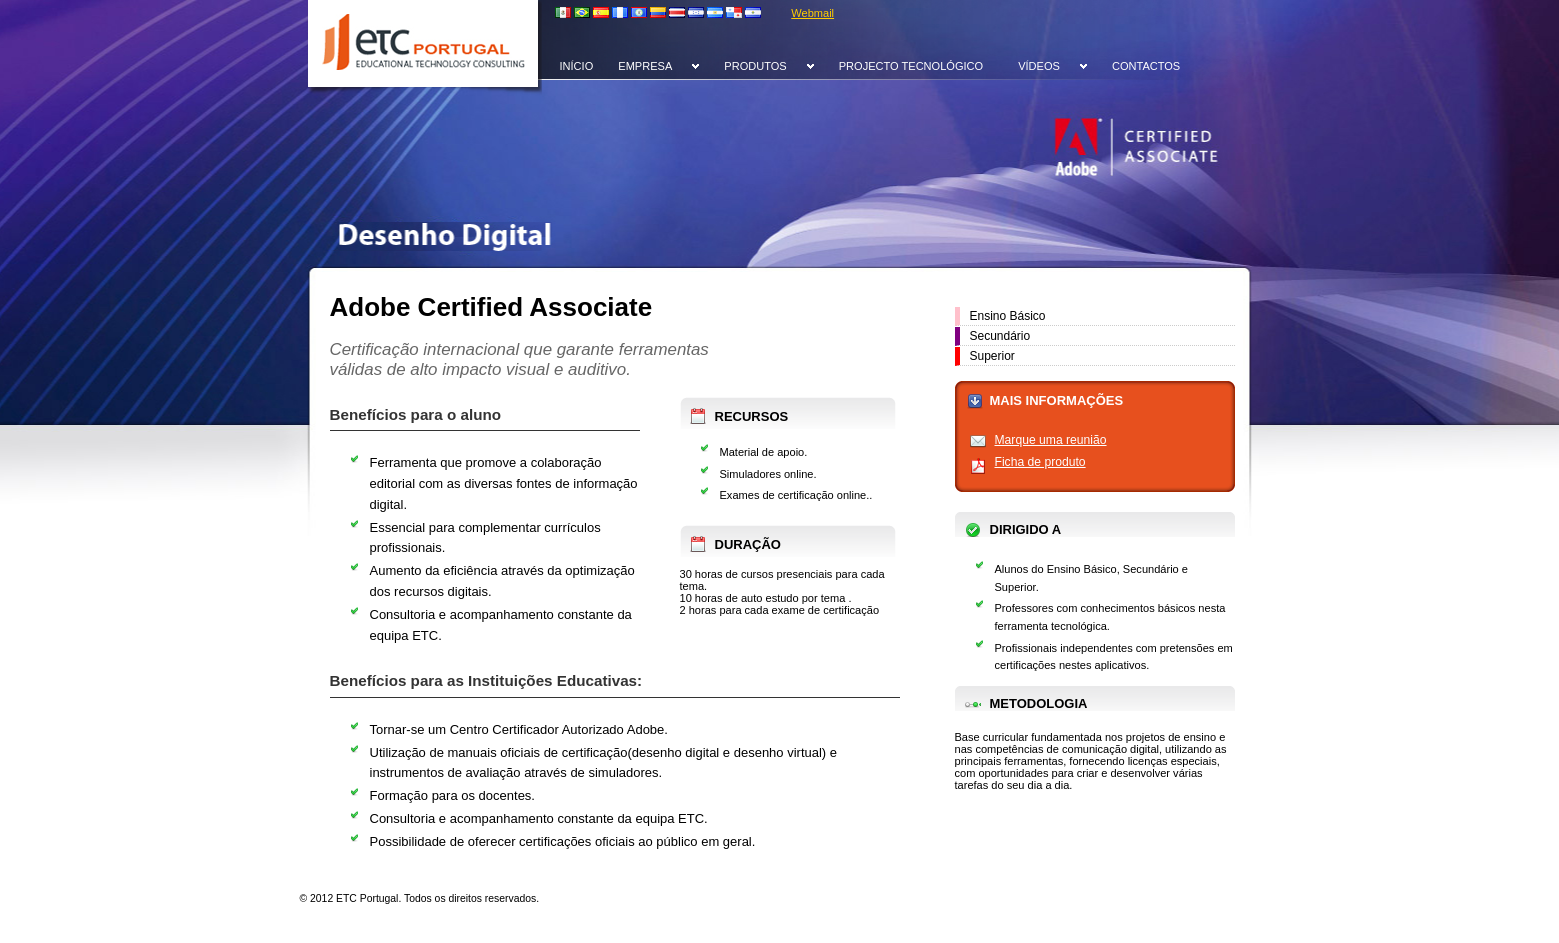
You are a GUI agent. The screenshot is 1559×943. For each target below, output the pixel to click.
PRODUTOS (755, 66)
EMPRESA (645, 66)
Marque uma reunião (1051, 440)
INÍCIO (577, 66)
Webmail (812, 13)
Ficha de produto (1040, 462)
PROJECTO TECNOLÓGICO (911, 66)
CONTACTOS (1146, 66)
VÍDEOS (1039, 66)
